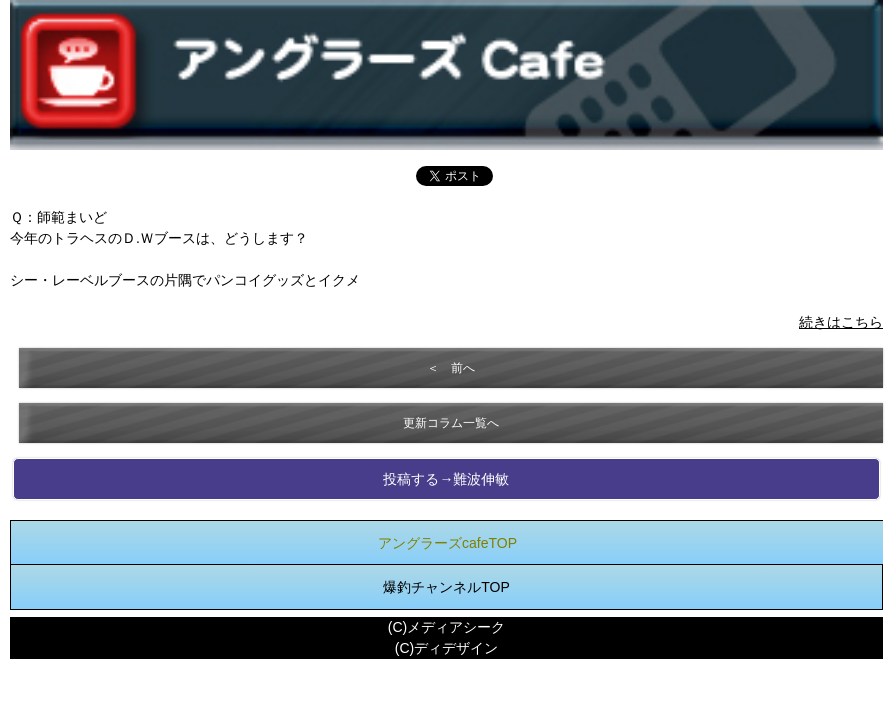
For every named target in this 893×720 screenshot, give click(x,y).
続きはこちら (841, 322)
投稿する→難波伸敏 (446, 479)
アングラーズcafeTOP (447, 543)
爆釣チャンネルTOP (446, 587)
